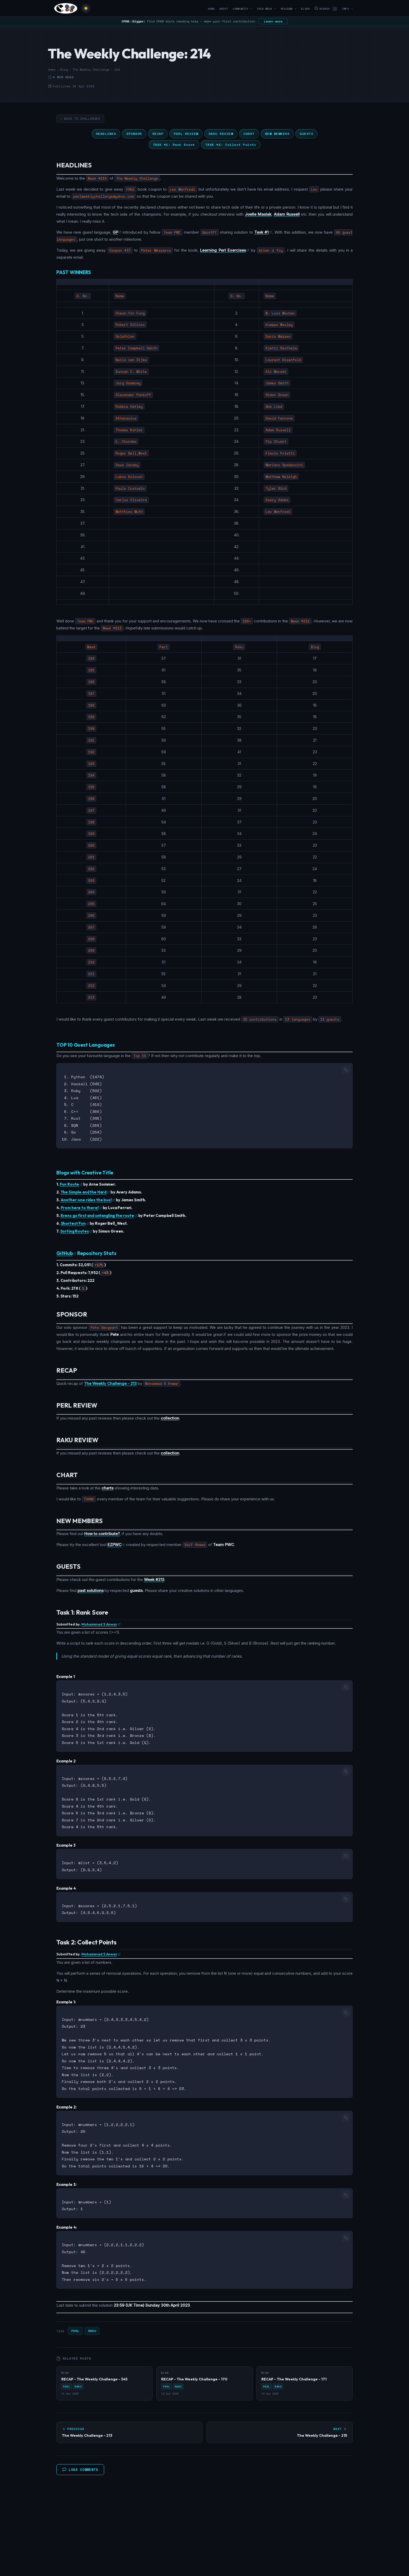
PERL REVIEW (186, 133)
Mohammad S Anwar (101, 1621)
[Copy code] (346, 1070)
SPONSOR (134, 133)
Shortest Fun (75, 1220)
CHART (249, 133)
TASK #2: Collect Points (230, 144)
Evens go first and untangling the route (99, 1212)
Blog (64, 70)
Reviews (289, 9)
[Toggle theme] (85, 8)
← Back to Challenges (80, 119)
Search (325, 8)
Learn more (273, 21)
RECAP (158, 133)
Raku (92, 2316)
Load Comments (80, 2455)
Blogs (305, 9)
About (223, 9)
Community (242, 9)
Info (347, 9)
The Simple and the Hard (85, 1189)
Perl (75, 2316)
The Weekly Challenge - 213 (110, 1380)
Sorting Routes (76, 1228)
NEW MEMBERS (277, 133)
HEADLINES (106, 133)
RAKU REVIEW (221, 133)
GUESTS (306, 133)
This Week (266, 9)
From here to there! (81, 1205)
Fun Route (71, 1181)
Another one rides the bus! (88, 1197)
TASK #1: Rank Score (174, 144)
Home (211, 9)
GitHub (66, 1250)
